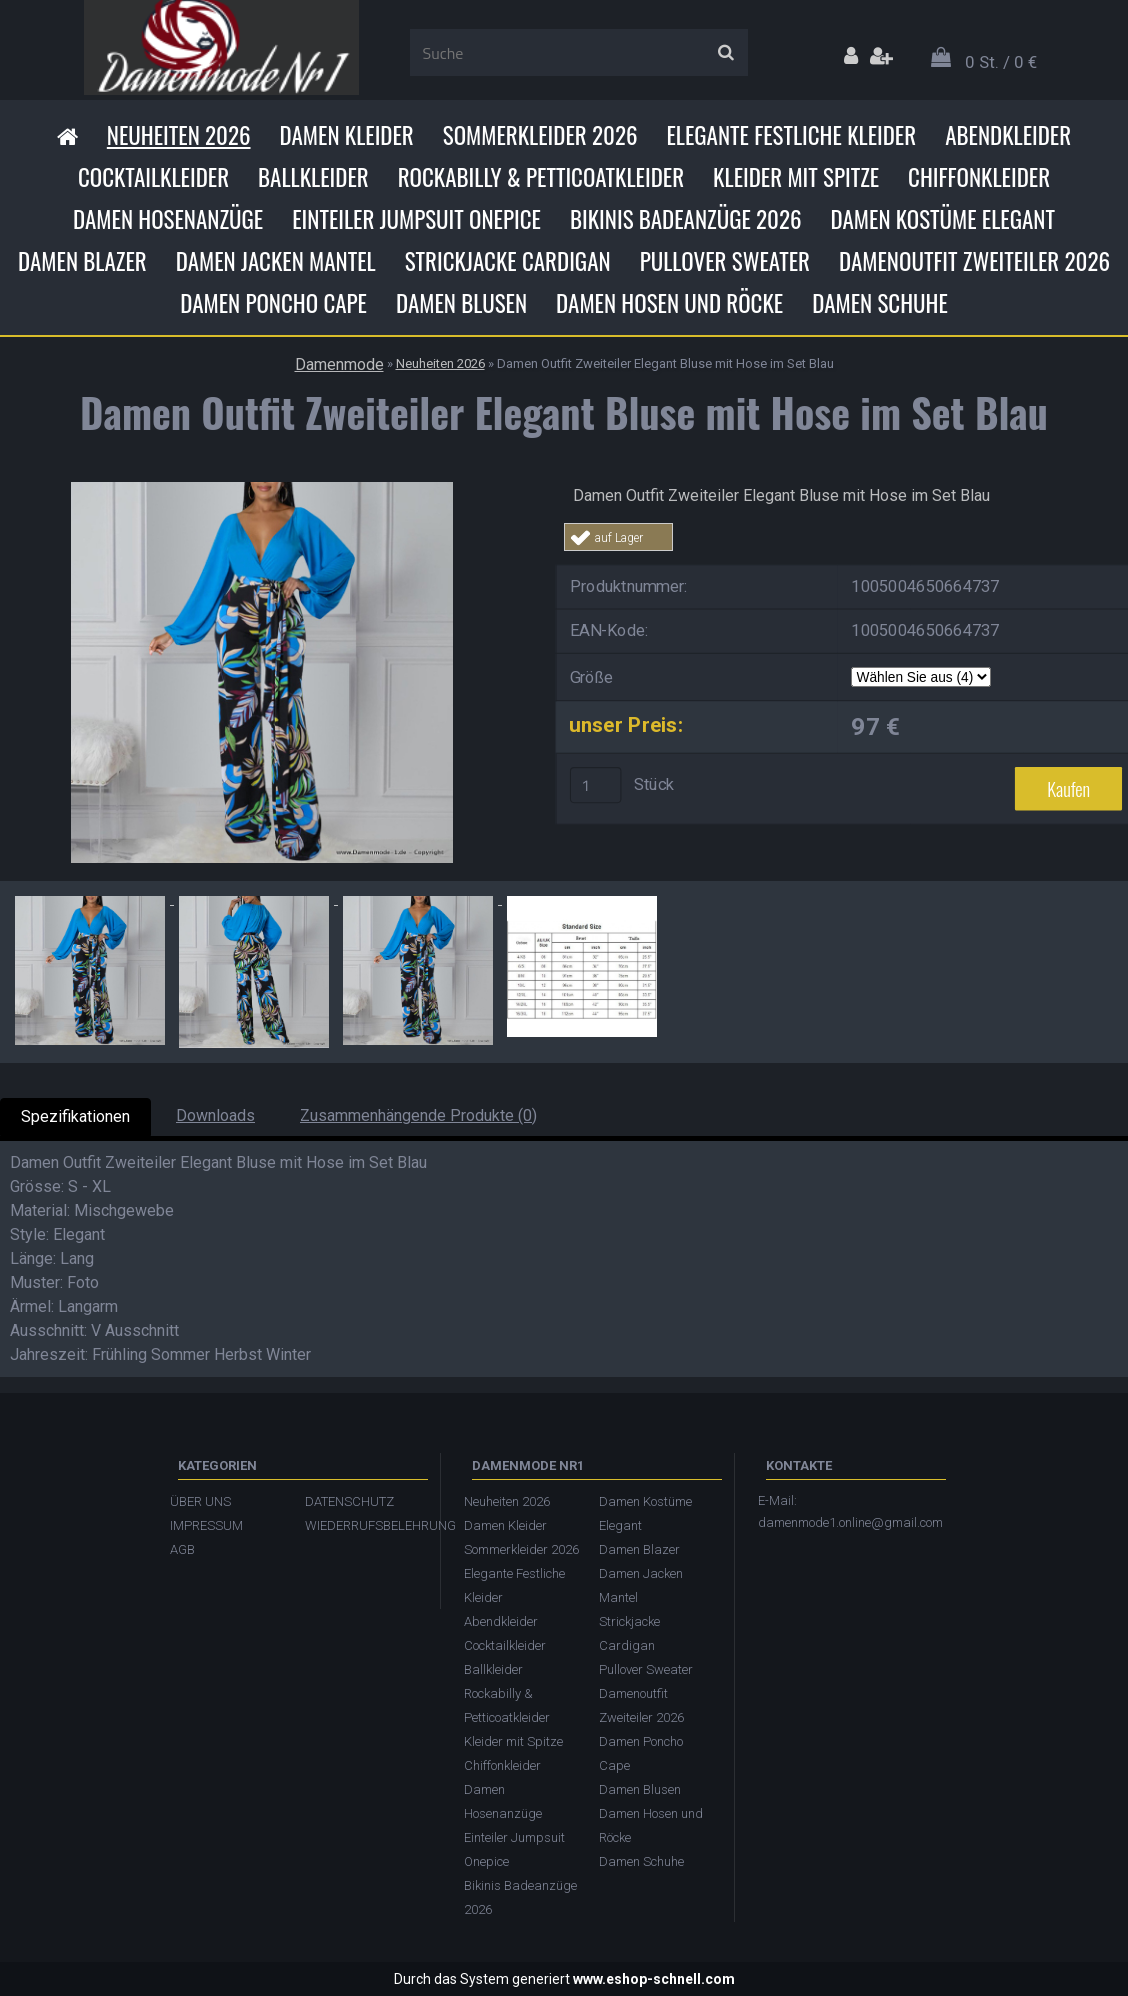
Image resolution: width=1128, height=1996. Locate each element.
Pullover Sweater (725, 261)
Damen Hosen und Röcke (669, 303)
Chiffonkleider (979, 177)
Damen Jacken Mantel (276, 261)
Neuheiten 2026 (179, 135)
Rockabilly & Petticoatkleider (541, 177)
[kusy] (596, 785)
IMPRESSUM (206, 1525)
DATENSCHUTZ (349, 1501)
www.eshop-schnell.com (654, 1979)
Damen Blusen (461, 303)
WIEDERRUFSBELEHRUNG (362, 1525)
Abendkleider (1008, 135)
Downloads (215, 1115)
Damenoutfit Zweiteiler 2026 (974, 261)
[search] (725, 53)
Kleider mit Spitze (796, 177)
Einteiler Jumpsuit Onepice (416, 219)
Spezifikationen (75, 1116)
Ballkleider (313, 177)
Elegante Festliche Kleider (791, 135)
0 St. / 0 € (1001, 62)
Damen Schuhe (880, 303)
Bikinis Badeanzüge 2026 (686, 219)
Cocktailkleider (153, 177)
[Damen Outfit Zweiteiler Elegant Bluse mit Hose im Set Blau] (262, 489)
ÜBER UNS (200, 1501)
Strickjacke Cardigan (508, 261)
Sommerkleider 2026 (540, 135)
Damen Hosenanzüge (168, 219)
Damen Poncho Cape (273, 303)
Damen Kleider (347, 135)
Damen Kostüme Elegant (943, 219)
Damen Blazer (82, 261)
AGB (182, 1549)
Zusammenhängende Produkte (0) (418, 1115)
